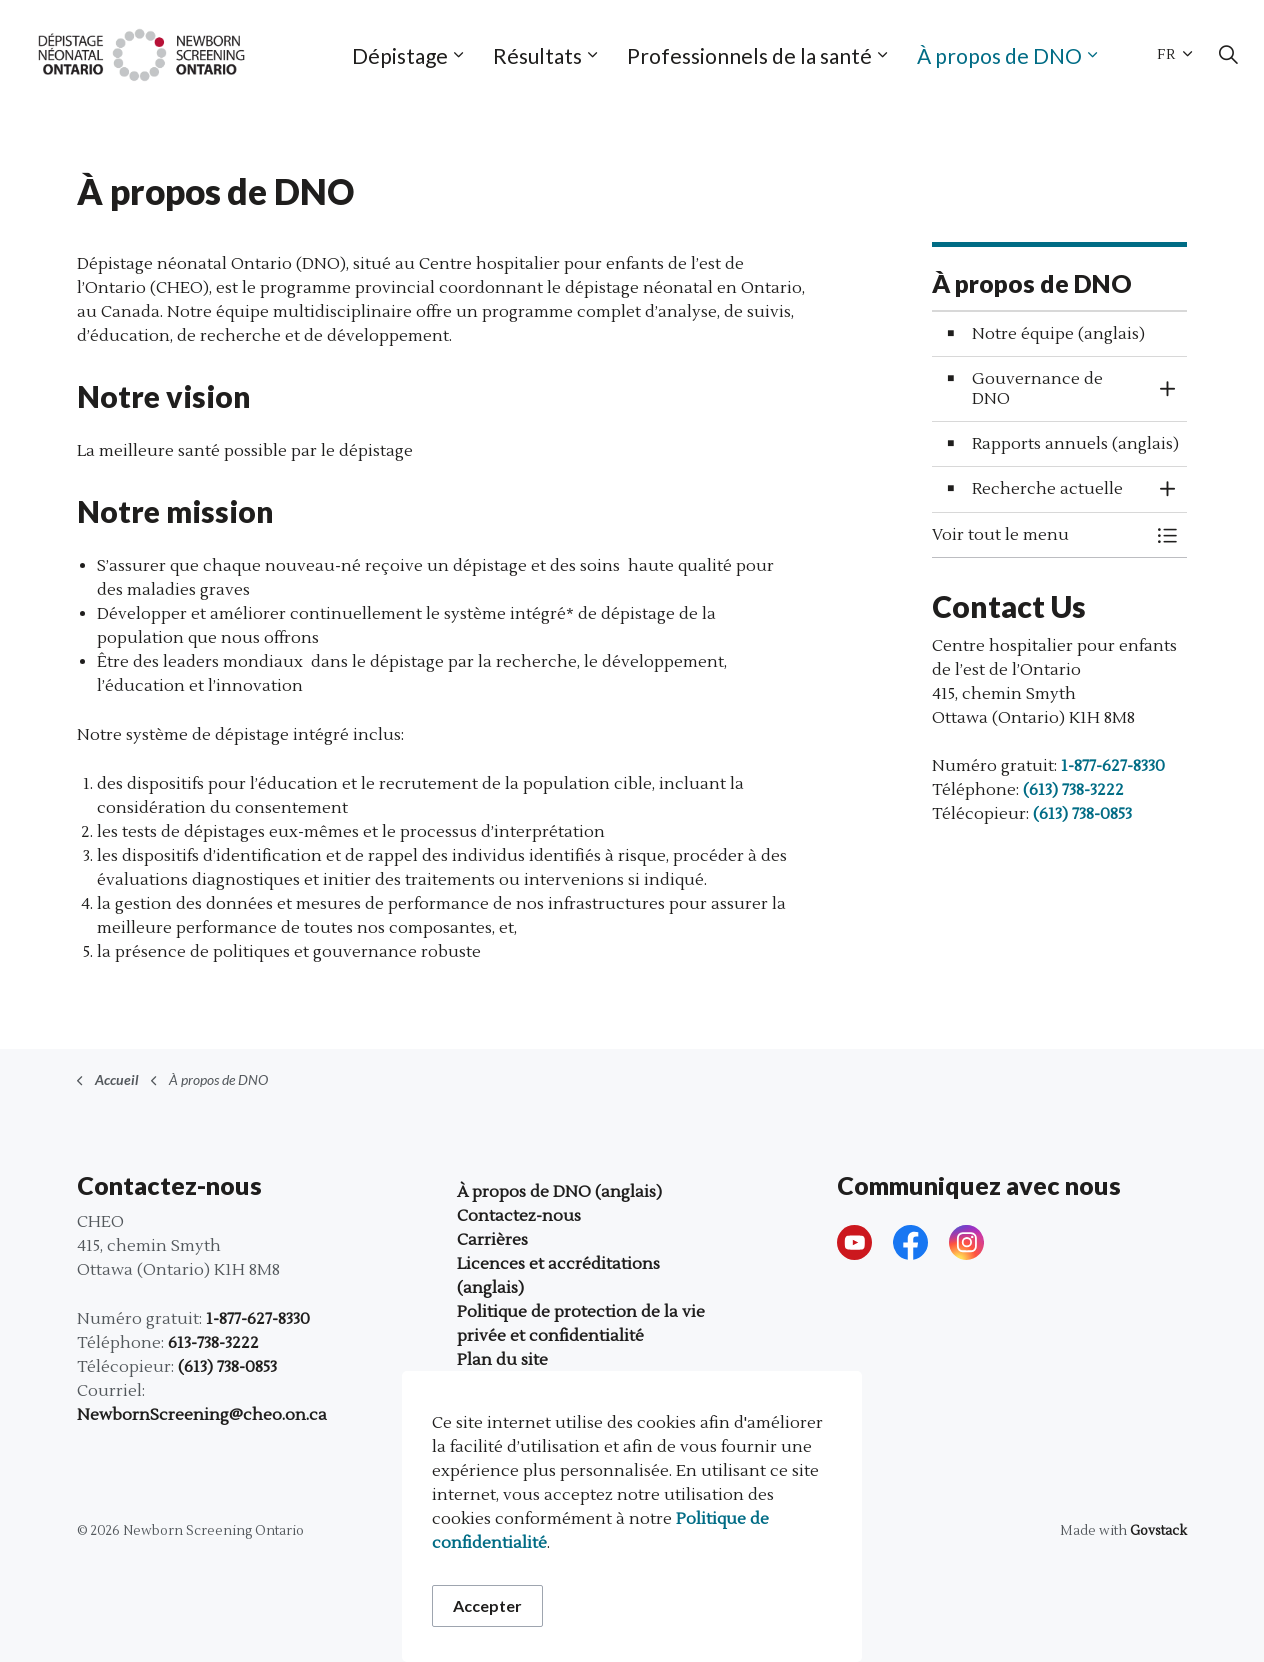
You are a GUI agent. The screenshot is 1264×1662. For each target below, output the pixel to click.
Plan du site (502, 1360)
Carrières (492, 1240)
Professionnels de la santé (749, 55)
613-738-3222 (213, 1343)
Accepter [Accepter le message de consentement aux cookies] (487, 1606)
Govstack (1158, 1531)
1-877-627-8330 (1113, 766)
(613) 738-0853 (1082, 814)
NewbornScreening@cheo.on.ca (202, 1415)
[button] (1039, 535)
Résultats (537, 55)
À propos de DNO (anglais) (559, 1192)
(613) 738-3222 (1073, 790)
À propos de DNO (999, 55)
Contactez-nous (519, 1216)
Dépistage (400, 55)
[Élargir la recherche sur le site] (1228, 55)
